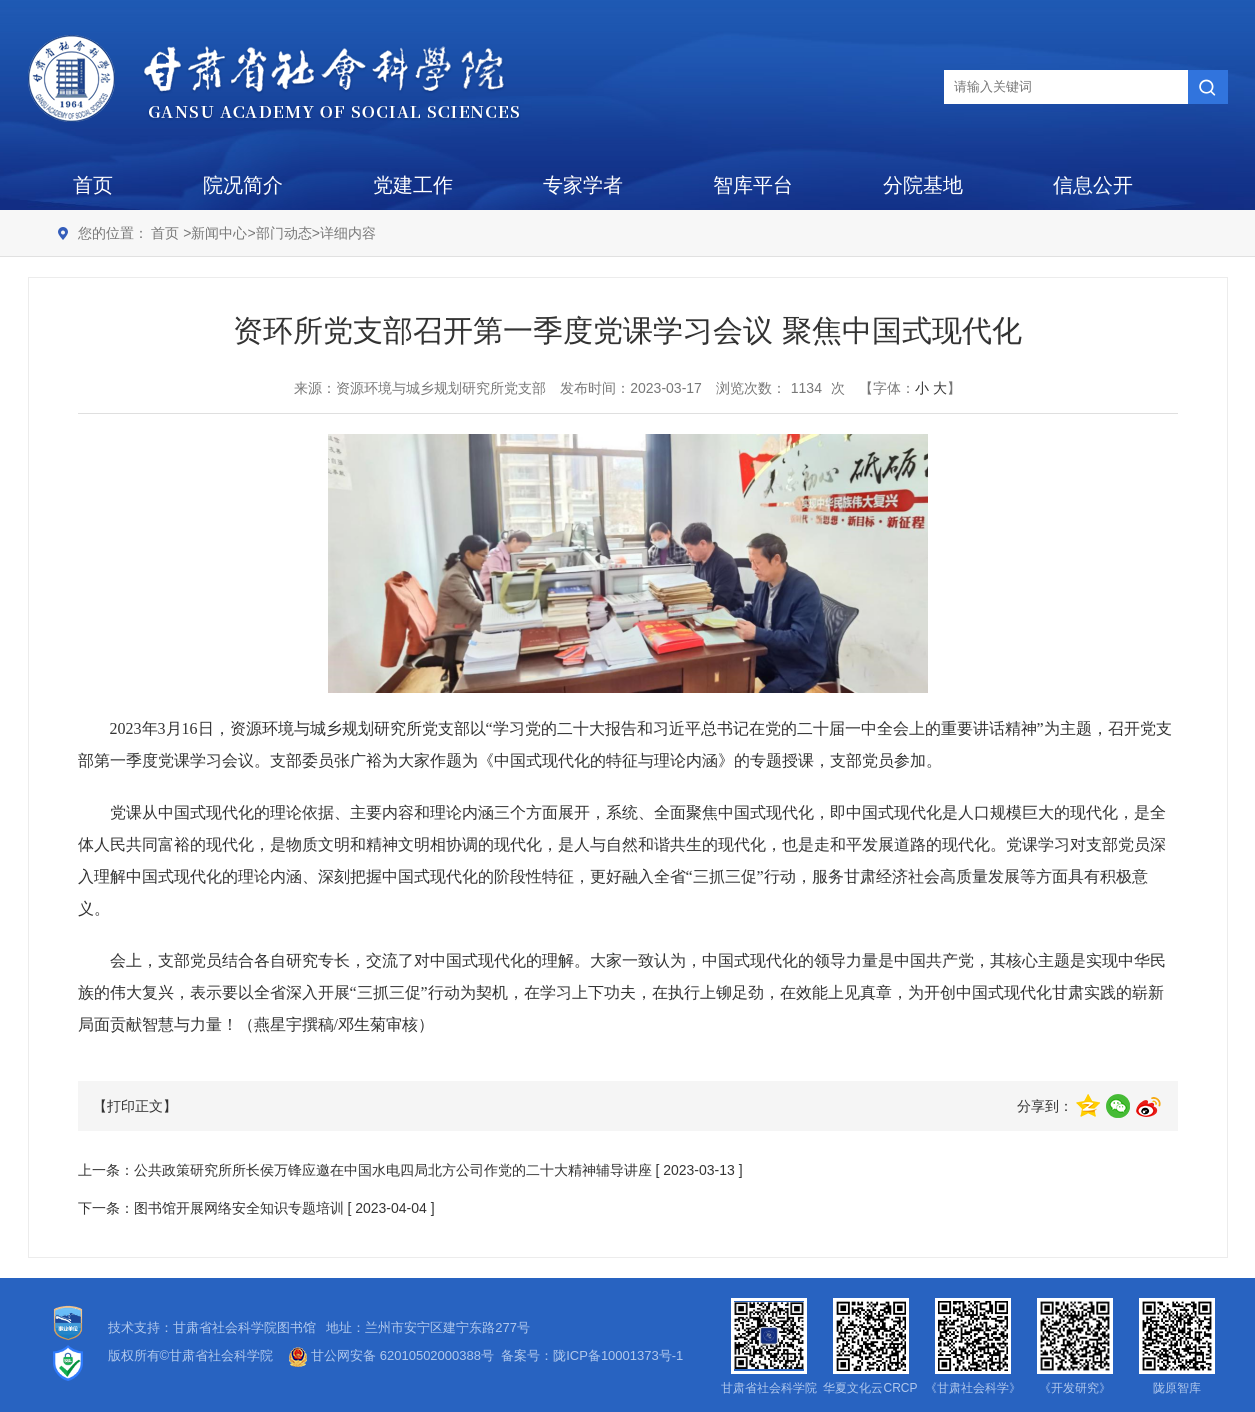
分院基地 (923, 185)
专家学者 (583, 185)
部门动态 (284, 233)
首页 (93, 185)
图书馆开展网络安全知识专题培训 (239, 1208)
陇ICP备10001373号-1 (618, 1355)
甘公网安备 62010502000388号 (391, 1355)
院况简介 (243, 185)
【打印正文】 (135, 1106)
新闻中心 (219, 233)
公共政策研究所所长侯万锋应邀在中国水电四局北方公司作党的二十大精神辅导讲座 (393, 1170)
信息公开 (1093, 185)
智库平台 (753, 185)
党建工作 (413, 185)
